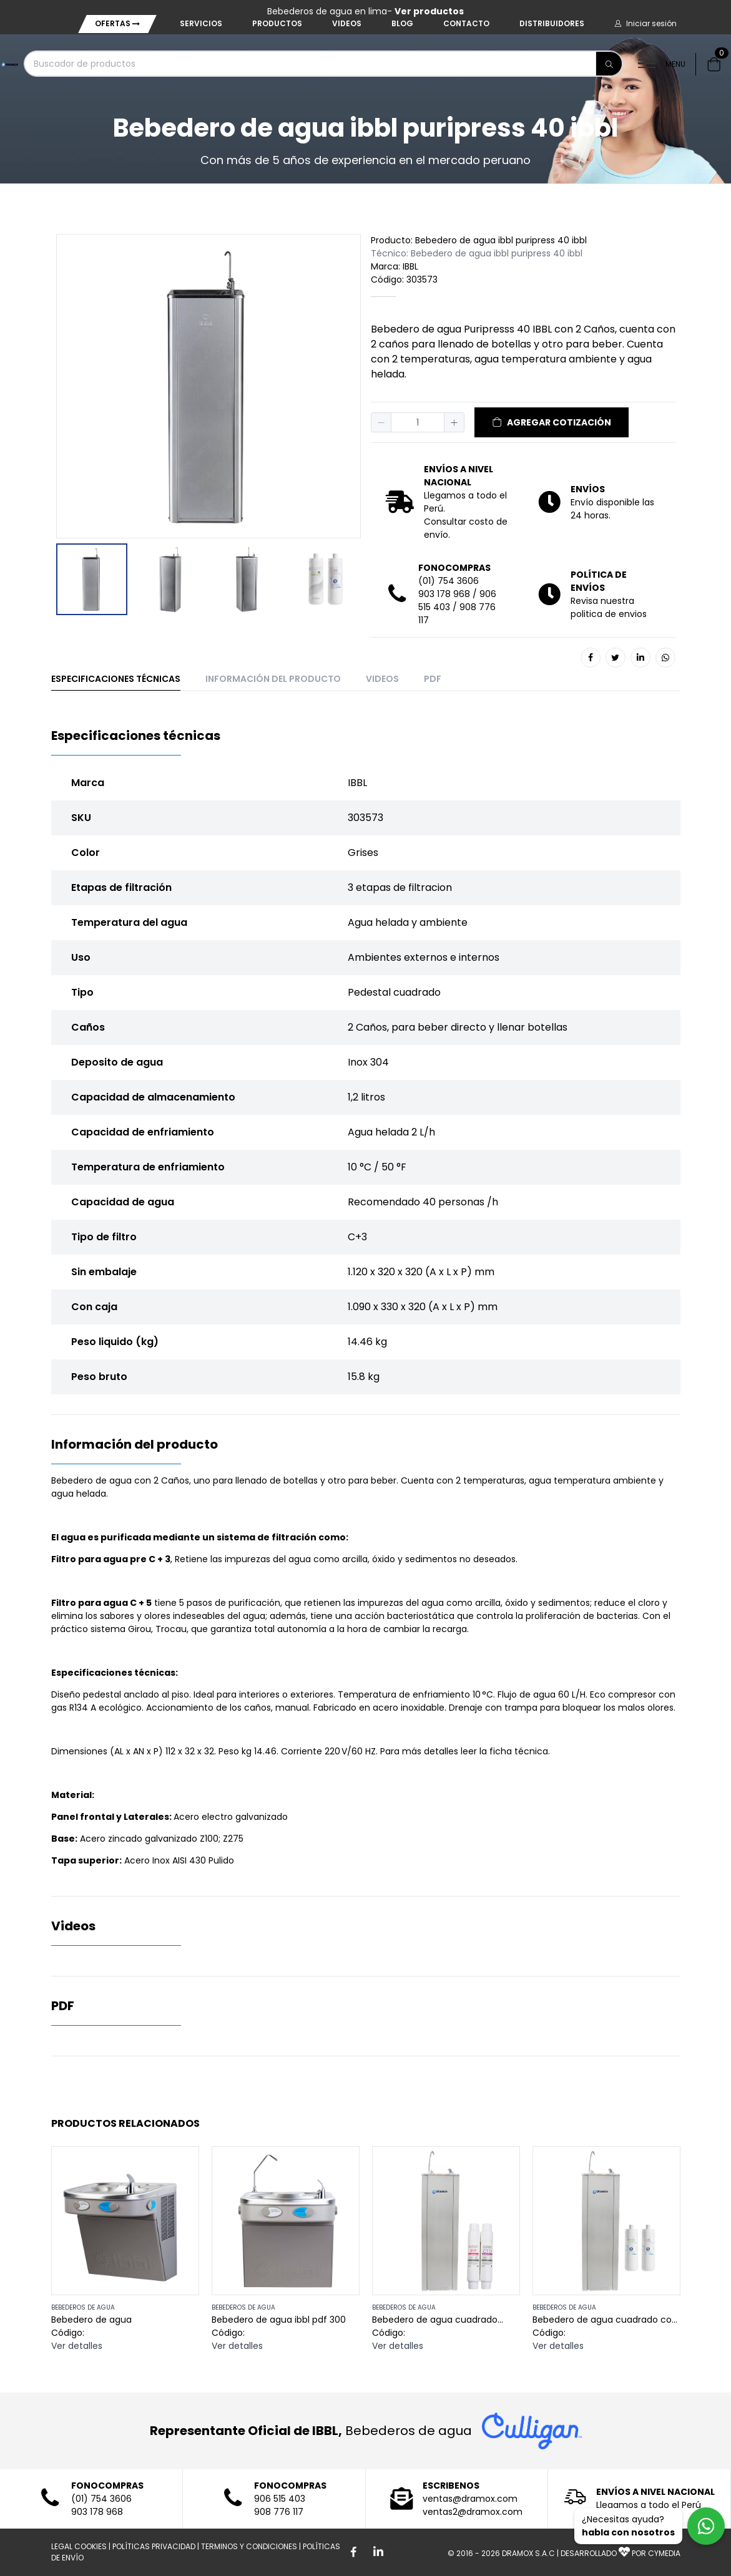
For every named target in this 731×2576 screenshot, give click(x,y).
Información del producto (273, 679)
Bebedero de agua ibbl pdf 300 (279, 2319)
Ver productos (429, 11)
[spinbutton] (417, 422)
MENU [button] (661, 64)
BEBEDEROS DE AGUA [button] (83, 2307)
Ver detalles (76, 2346)
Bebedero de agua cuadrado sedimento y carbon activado (437, 2319)
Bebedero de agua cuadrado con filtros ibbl (604, 2319)
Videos (346, 23)
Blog (402, 23)
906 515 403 (279, 2498)
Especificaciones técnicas (115, 679)
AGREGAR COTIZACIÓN (551, 422)
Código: (67, 2332)
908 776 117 (278, 2512)
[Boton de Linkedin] (378, 2552)
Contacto (466, 23)
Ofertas (117, 23)
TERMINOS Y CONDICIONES (249, 2546)
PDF (432, 679)
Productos (277, 23)
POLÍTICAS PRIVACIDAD (153, 2546)
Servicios (201, 23)
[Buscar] (609, 64)
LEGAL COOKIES (79, 2546)
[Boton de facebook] (353, 2552)
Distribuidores (551, 23)
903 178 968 (444, 594)
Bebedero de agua (91, 2319)
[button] (645, 23)
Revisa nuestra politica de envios (609, 607)
